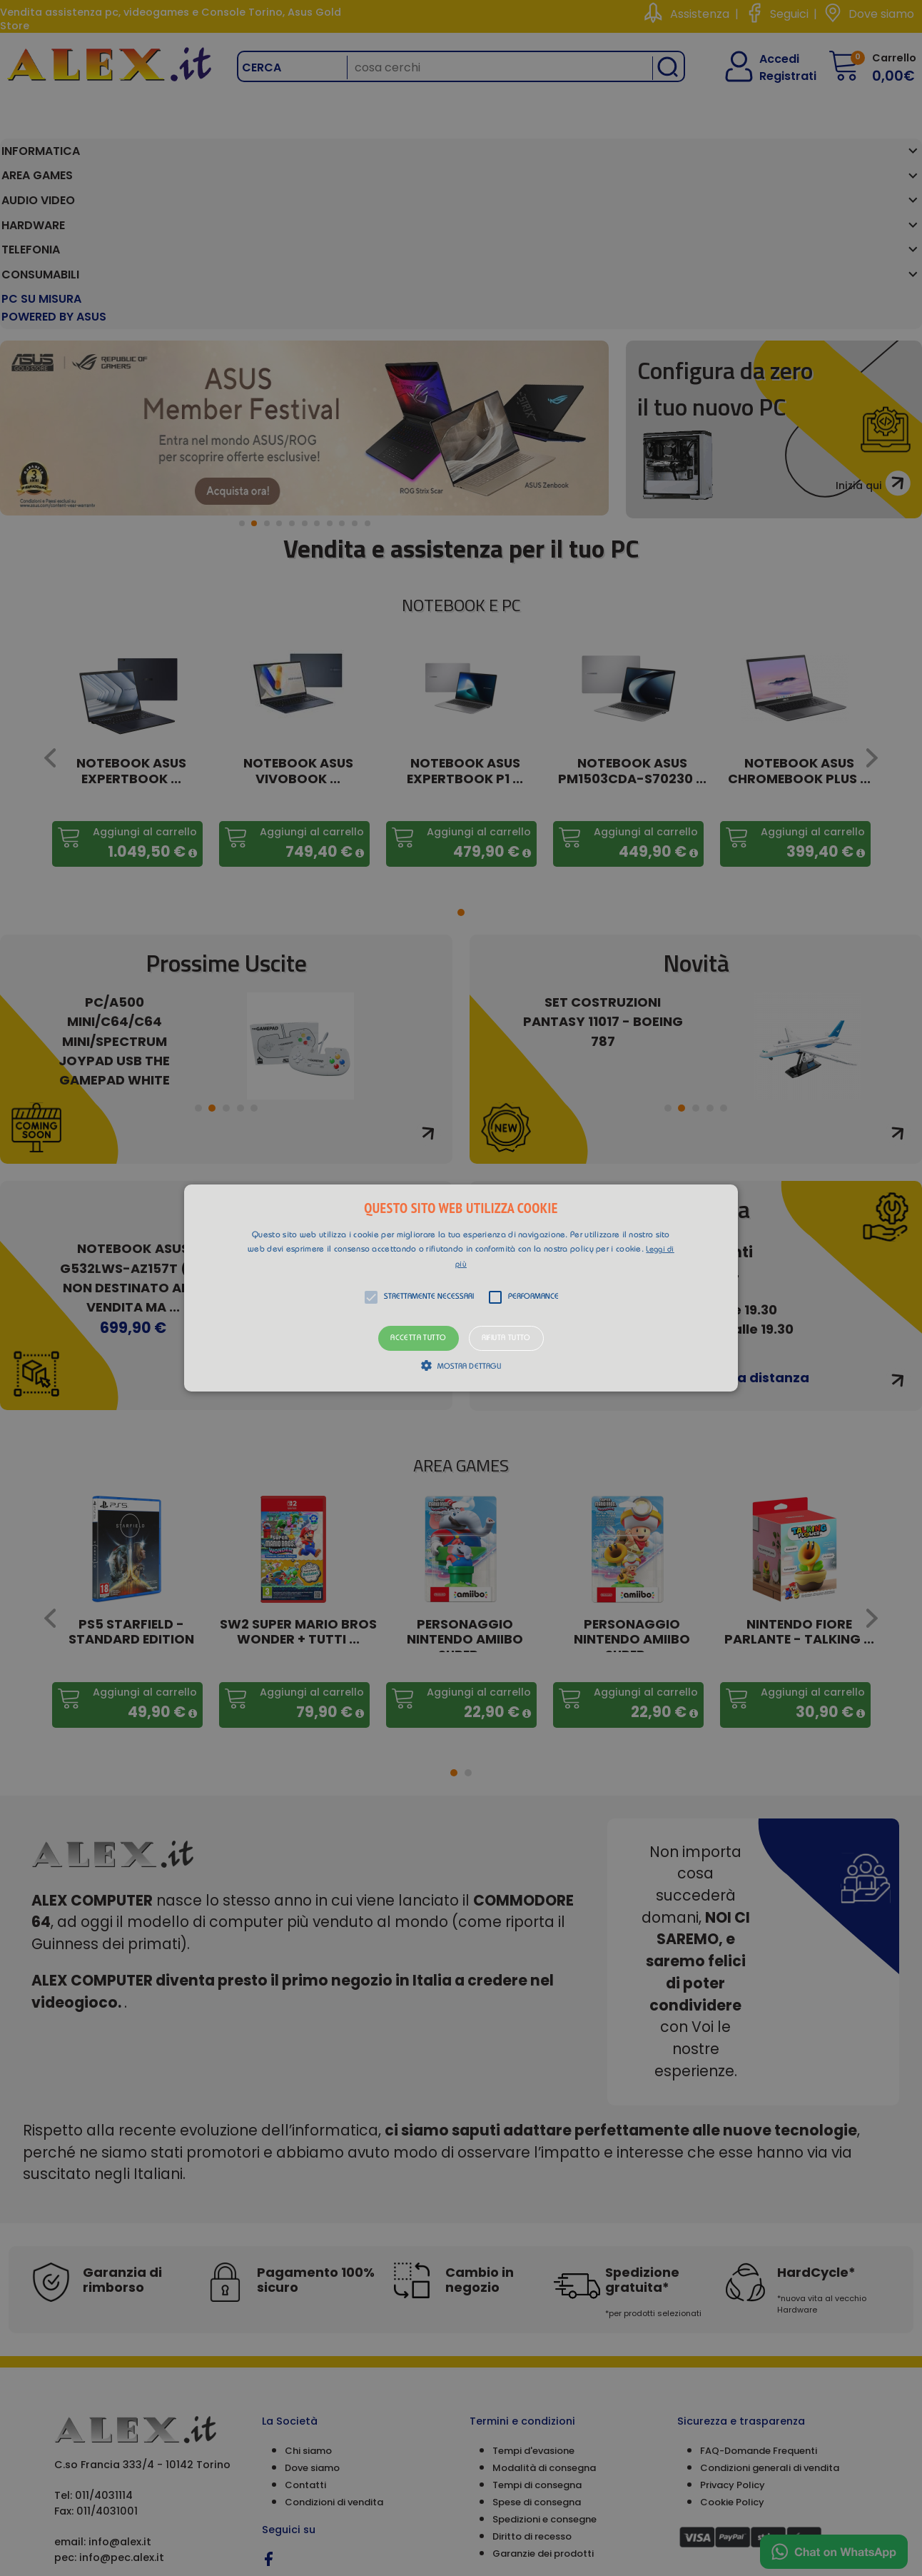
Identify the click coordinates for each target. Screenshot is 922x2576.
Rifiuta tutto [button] (506, 1338)
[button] (460, 1288)
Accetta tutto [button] (418, 1338)
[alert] (461, 1288)
